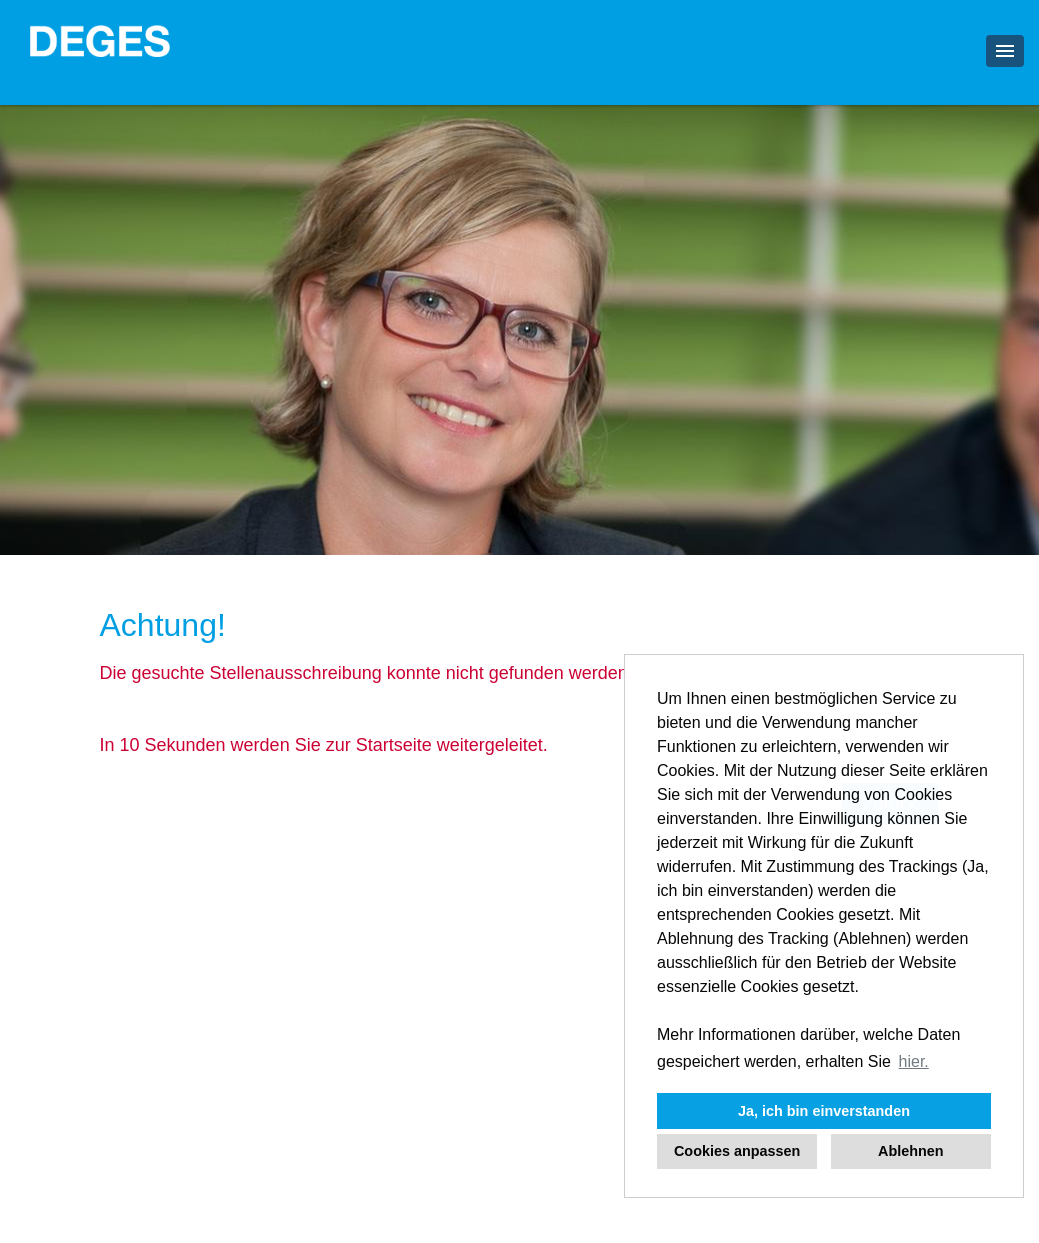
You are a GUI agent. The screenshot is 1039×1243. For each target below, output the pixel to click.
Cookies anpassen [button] (737, 1151)
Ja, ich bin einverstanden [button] (824, 1111)
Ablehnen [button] (911, 1151)
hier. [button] (914, 1061)
